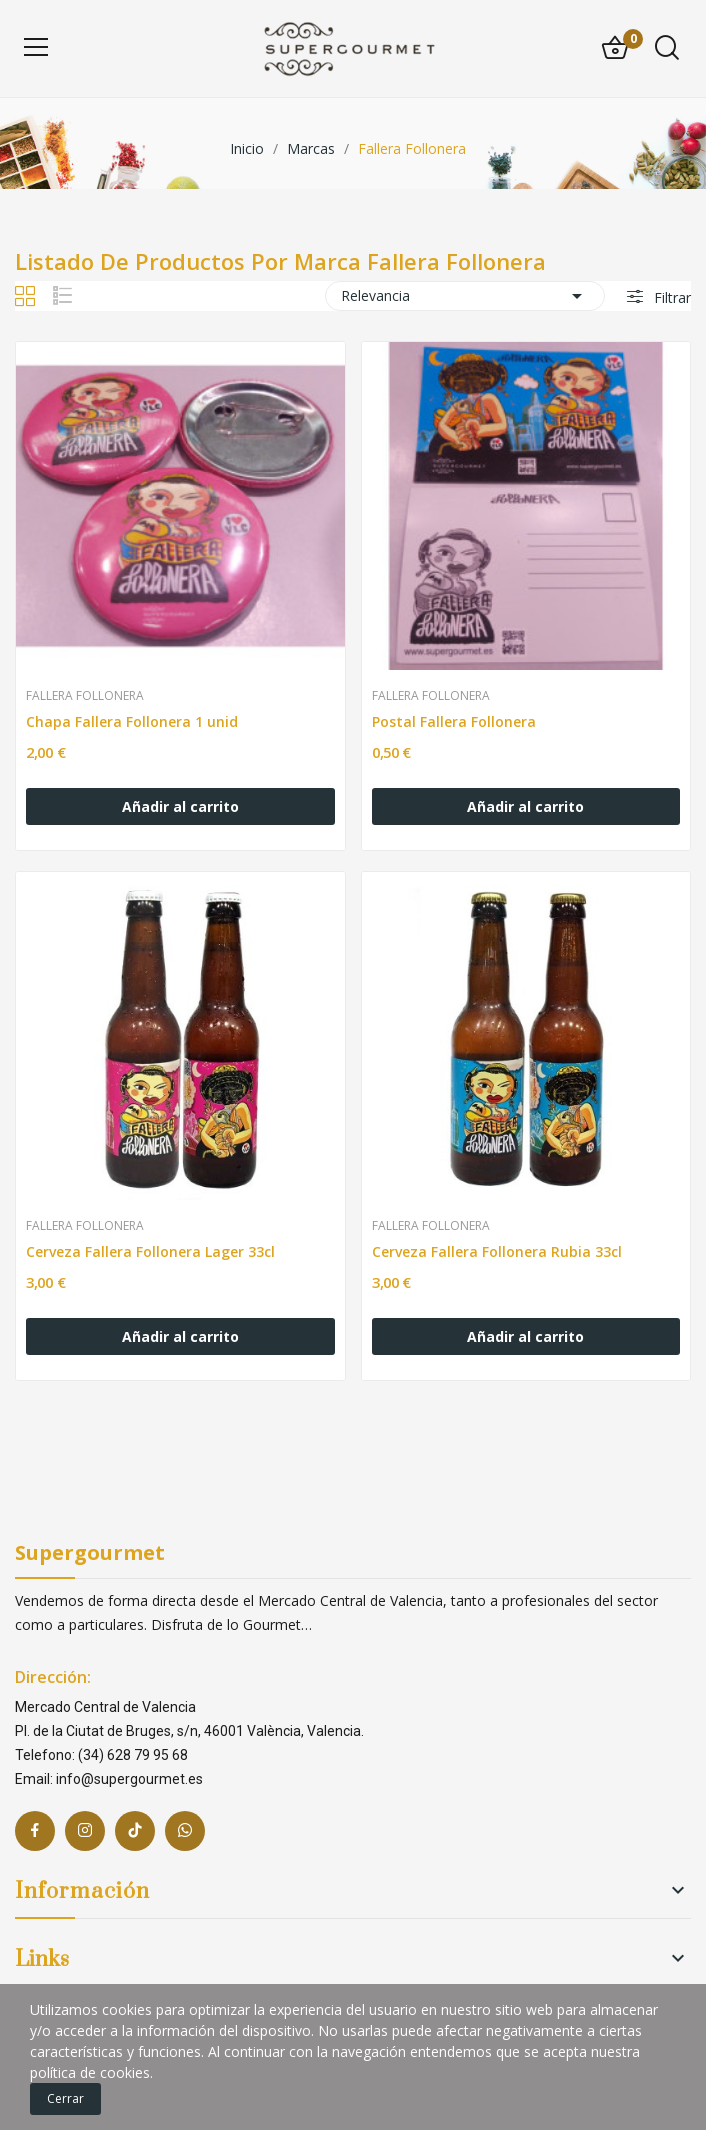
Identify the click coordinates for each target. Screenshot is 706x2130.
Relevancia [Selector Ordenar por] (465, 296)
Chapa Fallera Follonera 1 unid (132, 721)
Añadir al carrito (180, 806)
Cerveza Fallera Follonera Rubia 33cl (497, 1251)
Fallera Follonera (85, 696)
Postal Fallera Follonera (454, 721)
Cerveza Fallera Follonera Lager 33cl (150, 1251)
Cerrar (65, 2098)
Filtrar (670, 297)
